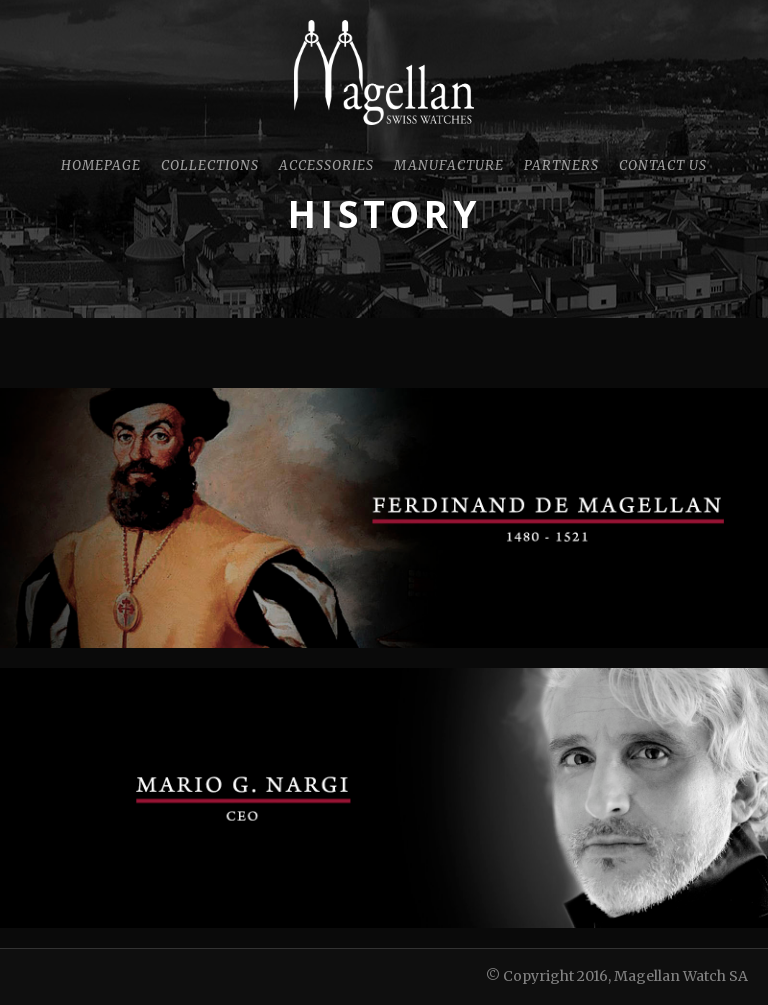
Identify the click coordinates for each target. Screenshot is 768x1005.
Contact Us (663, 165)
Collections (210, 165)
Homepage (101, 165)
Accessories (326, 165)
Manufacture (449, 165)
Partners (561, 165)
